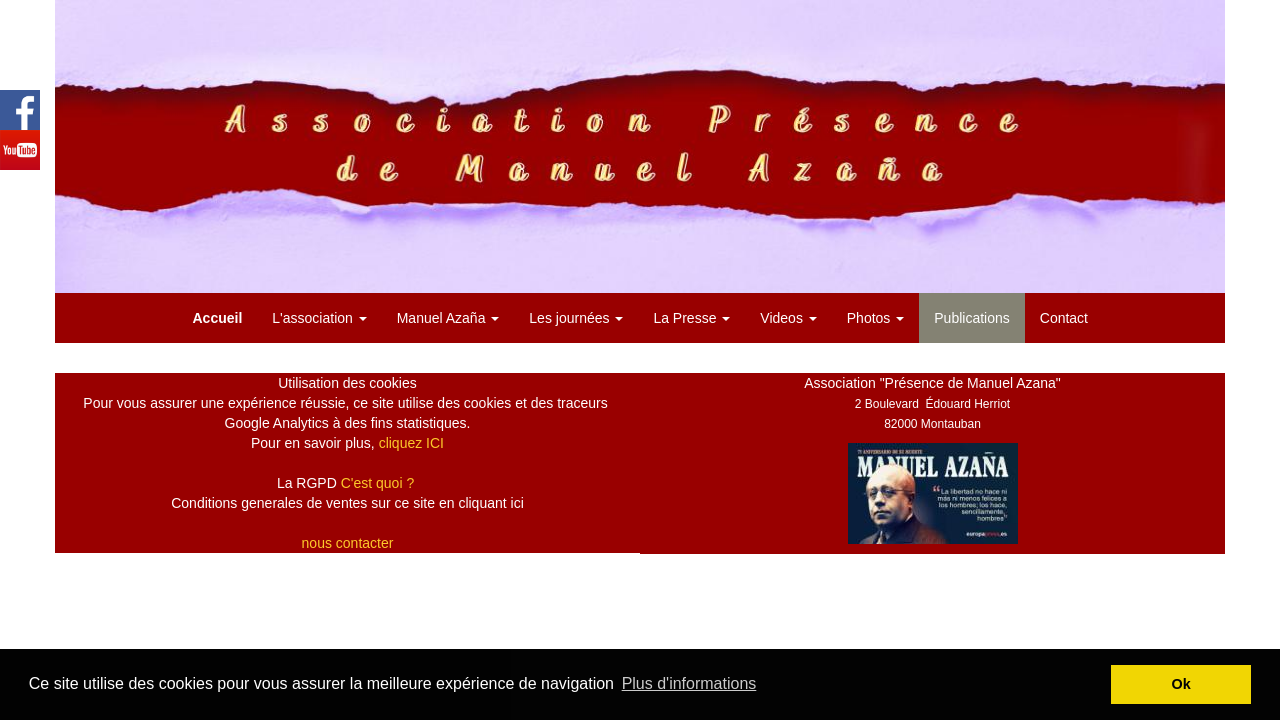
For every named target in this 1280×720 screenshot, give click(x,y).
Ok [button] (1181, 684)
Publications (972, 318)
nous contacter (348, 543)
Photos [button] (875, 318)
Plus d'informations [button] (689, 683)
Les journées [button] (576, 318)
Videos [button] (788, 318)
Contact (1064, 318)
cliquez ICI (411, 443)
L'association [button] (319, 318)
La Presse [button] (691, 318)
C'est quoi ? (378, 483)
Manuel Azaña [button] (448, 318)
